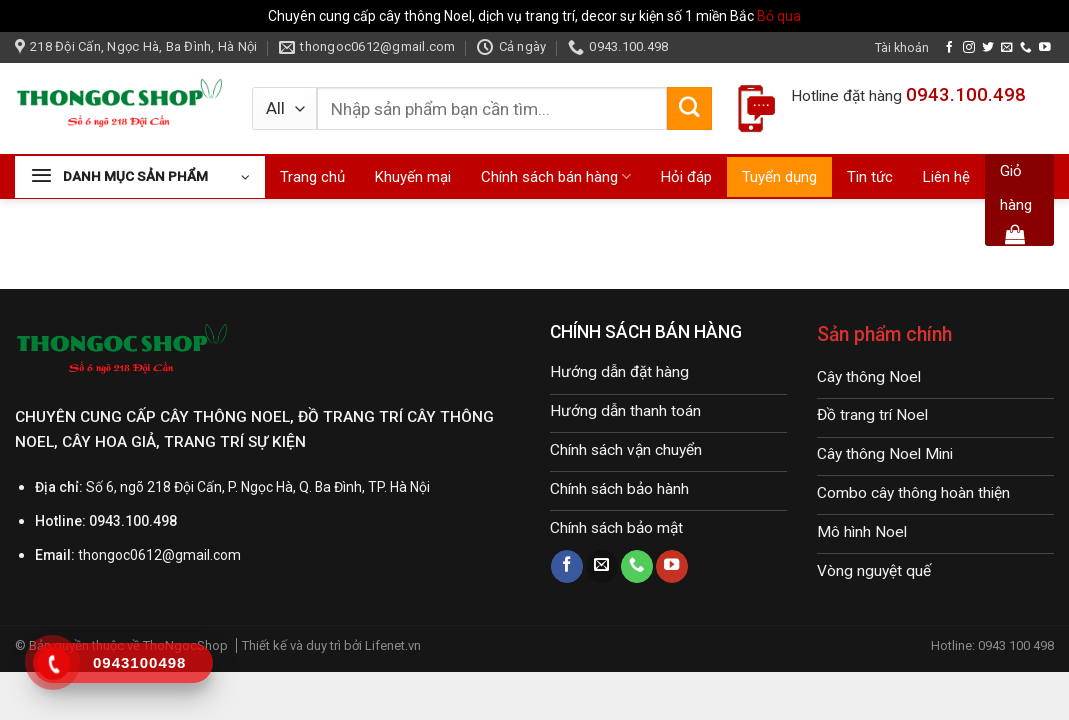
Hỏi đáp (686, 177)
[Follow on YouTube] (1045, 47)
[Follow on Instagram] (969, 47)
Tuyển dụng (779, 177)
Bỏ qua (779, 16)
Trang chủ (312, 177)
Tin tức (870, 177)
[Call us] (1026, 47)
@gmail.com (201, 555)
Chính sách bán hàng (556, 176)
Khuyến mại (413, 177)
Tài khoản (902, 47)
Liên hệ (946, 177)
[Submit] (689, 109)
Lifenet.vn (393, 645)
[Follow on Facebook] (950, 47)
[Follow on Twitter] (988, 47)
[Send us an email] (1007, 47)
